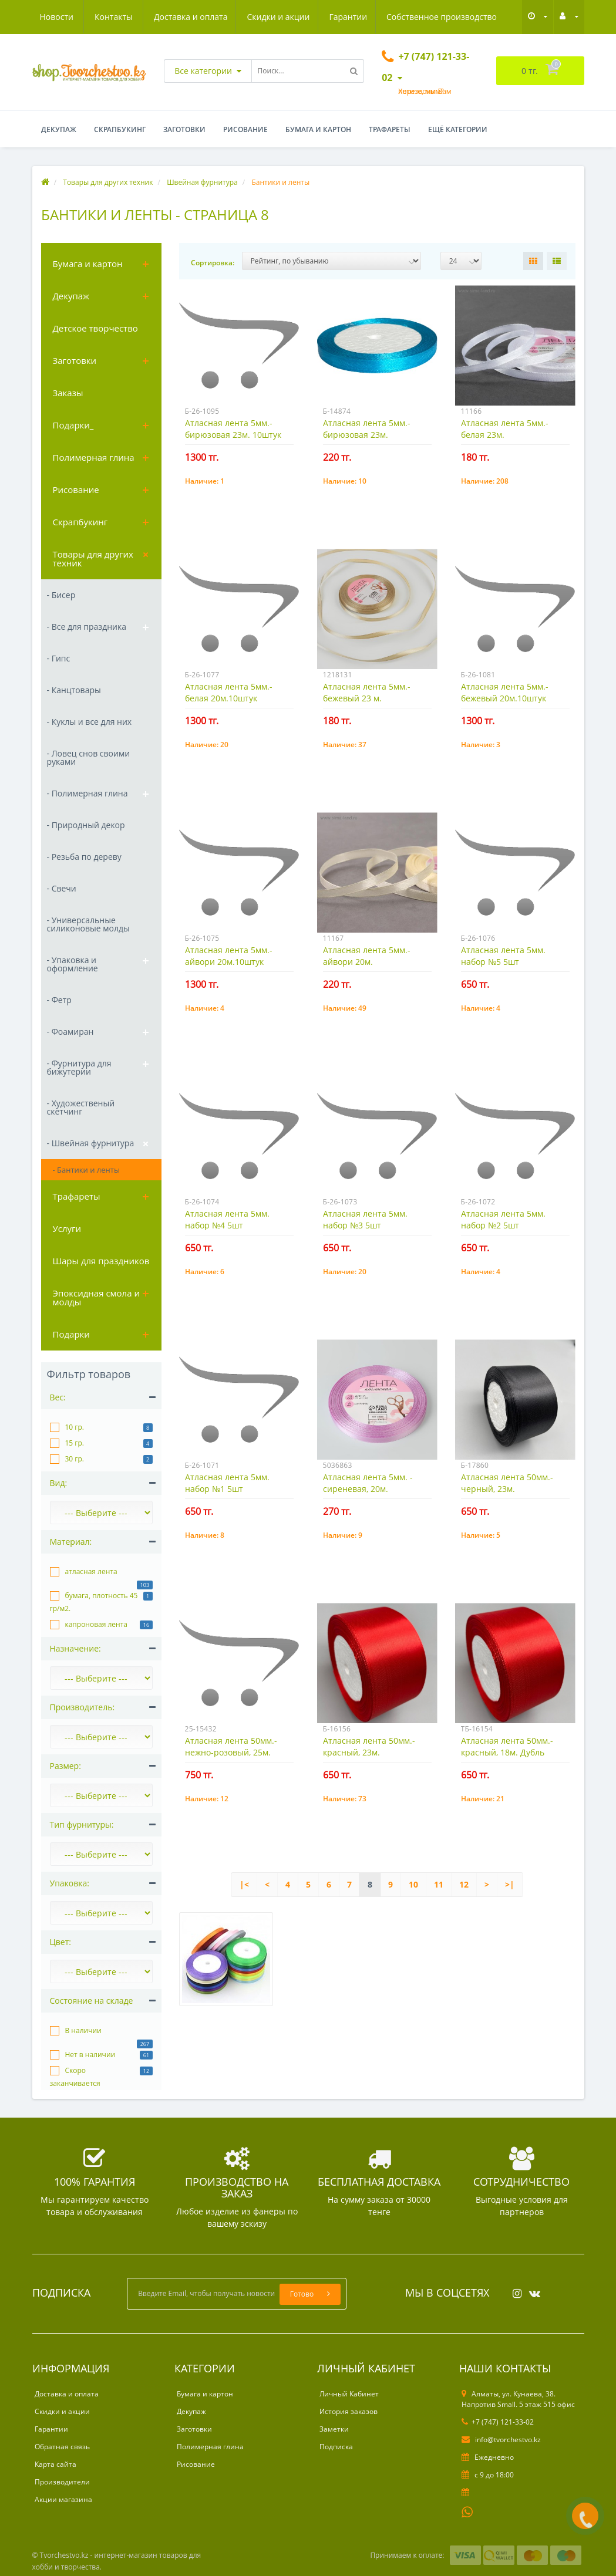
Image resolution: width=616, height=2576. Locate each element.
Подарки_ (73, 425)
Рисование (245, 129)
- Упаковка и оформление (72, 964)
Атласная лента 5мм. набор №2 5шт (503, 1219)
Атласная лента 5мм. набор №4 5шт (227, 1219)
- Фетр (59, 999)
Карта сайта (55, 2464)
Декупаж (58, 129)
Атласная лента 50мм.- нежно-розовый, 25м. (231, 1746)
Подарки (71, 1334)
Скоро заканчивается (75, 2076)
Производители (62, 2482)
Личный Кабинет (349, 2394)
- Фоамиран (70, 1031)
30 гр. (75, 1459)
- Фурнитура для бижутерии (79, 1067)
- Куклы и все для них (89, 721)
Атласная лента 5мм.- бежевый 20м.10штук (504, 692)
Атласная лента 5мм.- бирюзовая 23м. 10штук (233, 428)
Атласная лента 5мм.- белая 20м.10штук (228, 692)
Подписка (336, 2447)
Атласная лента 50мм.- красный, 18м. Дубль (507, 1746)
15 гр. (75, 1443)
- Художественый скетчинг (81, 1107)
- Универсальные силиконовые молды (88, 924)
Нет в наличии (90, 2055)
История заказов (348, 2411)
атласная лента (91, 1571)
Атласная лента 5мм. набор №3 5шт (365, 1219)
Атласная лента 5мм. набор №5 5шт (503, 955)
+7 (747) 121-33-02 (498, 2422)
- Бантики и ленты (86, 1169)
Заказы (68, 393)
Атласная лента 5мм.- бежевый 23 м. (366, 692)
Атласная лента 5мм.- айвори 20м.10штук (228, 955)
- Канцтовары (74, 690)
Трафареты (389, 129)
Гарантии (237, 16)
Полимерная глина (93, 457)
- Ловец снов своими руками (88, 757)
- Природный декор (86, 824)
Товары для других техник (93, 558)
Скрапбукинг (120, 129)
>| (509, 1884)
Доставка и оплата (77, 16)
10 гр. (75, 1427)
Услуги (67, 1228)
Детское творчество (95, 328)
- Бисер (61, 594)
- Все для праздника (86, 626)
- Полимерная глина (87, 793)
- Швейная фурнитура (90, 1143)
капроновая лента (96, 1624)
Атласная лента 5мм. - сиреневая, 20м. (368, 1482)
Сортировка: (212, 263)
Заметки (334, 2429)
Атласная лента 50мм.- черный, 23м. (507, 1482)
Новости (426, 16)
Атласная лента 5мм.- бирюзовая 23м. (366, 428)
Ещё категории (457, 129)
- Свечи (61, 888)
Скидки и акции (165, 16)
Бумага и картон (318, 129)
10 (413, 1884)
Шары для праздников (101, 1261)
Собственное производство (333, 16)
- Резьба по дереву (84, 856)
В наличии (83, 2030)
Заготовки (184, 129)
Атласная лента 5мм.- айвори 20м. (366, 955)
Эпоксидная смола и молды (96, 1297)
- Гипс (58, 658)
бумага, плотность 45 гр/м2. (94, 1602)
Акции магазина (63, 2499)
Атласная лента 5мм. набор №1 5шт (227, 1482)
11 (438, 1884)
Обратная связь (62, 2447)
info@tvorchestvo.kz (501, 2440)
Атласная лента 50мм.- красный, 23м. (369, 1746)
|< (244, 1884)
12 (464, 1884)
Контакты (483, 16)
